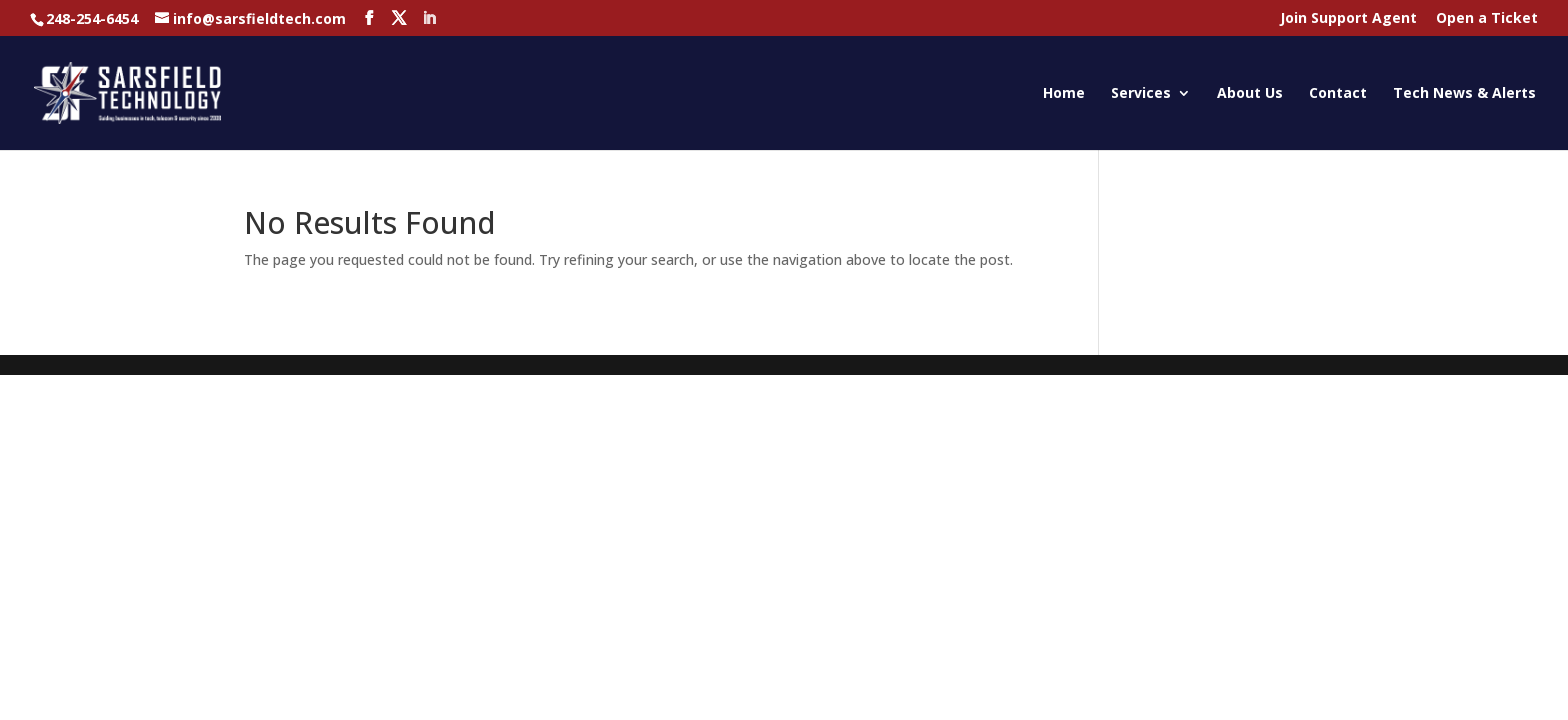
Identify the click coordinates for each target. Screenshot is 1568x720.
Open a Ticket (1487, 19)
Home (1064, 94)
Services (1141, 94)
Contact (1338, 94)
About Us (1250, 94)
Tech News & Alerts (1464, 94)
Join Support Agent (1348, 19)
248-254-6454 (92, 18)
